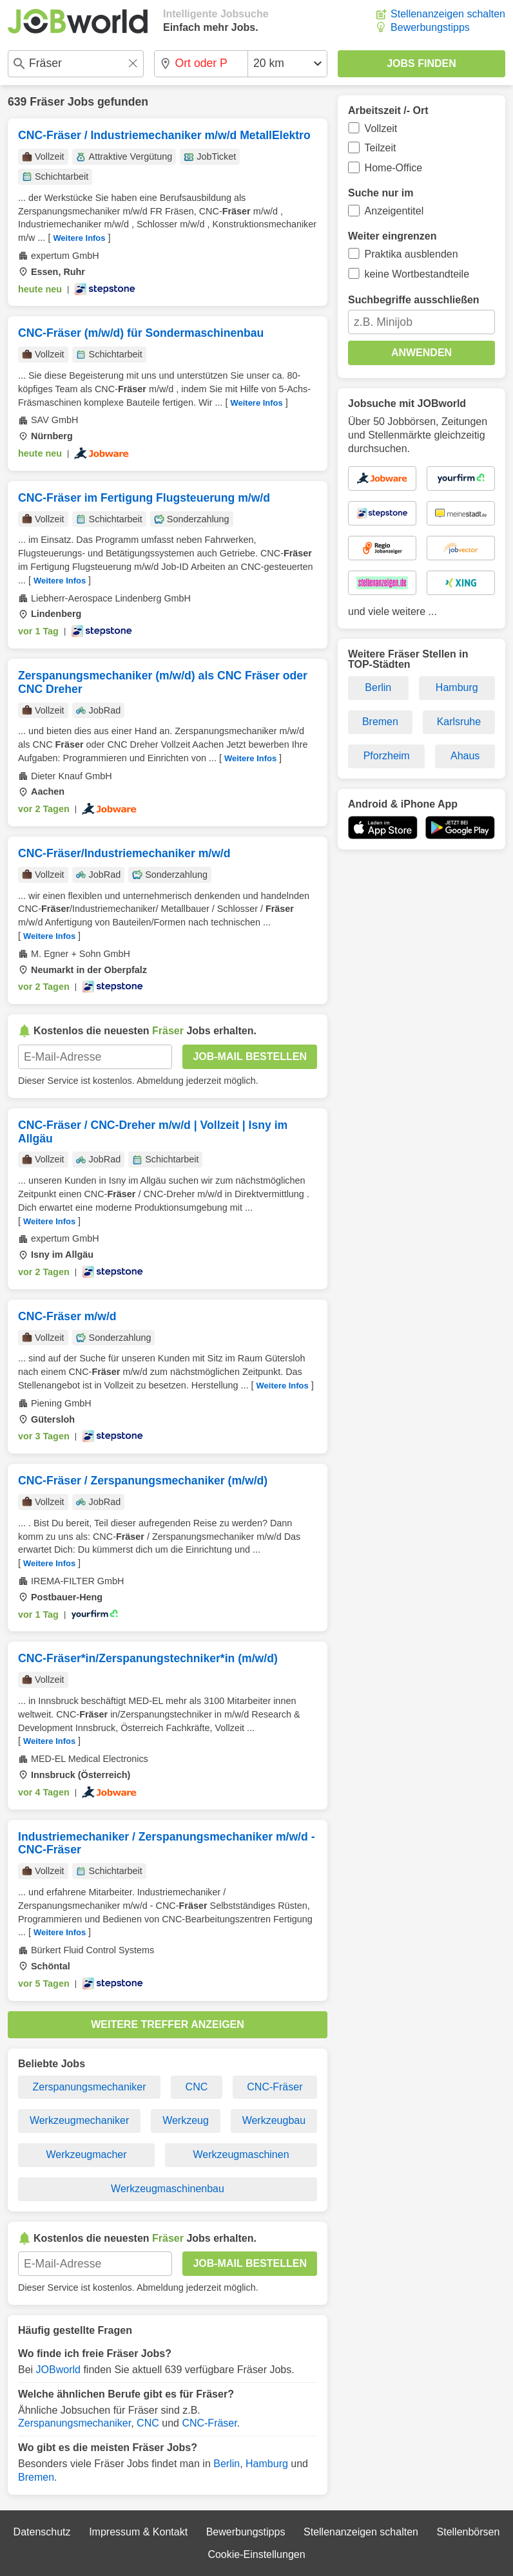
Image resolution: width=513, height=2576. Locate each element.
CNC (197, 2086)
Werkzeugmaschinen (241, 2154)
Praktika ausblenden (411, 254)
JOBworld (58, 2369)
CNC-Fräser (274, 2086)
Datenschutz (42, 2531)
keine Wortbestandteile (417, 274)
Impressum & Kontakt (138, 2531)
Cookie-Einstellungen (256, 2554)
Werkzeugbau (273, 2120)
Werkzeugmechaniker (79, 2120)
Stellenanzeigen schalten (448, 13)
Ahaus (464, 755)
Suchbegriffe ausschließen (413, 299)
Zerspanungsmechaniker (89, 2086)
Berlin (226, 2463)
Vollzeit (381, 128)
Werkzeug (185, 2120)
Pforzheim (386, 755)
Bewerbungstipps (430, 27)
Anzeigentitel (394, 210)
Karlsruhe (459, 721)
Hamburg (267, 2463)
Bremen (36, 2477)
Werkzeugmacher (86, 2154)
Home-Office (394, 167)
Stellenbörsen (468, 2531)
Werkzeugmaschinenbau (167, 2188)
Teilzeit (380, 147)
